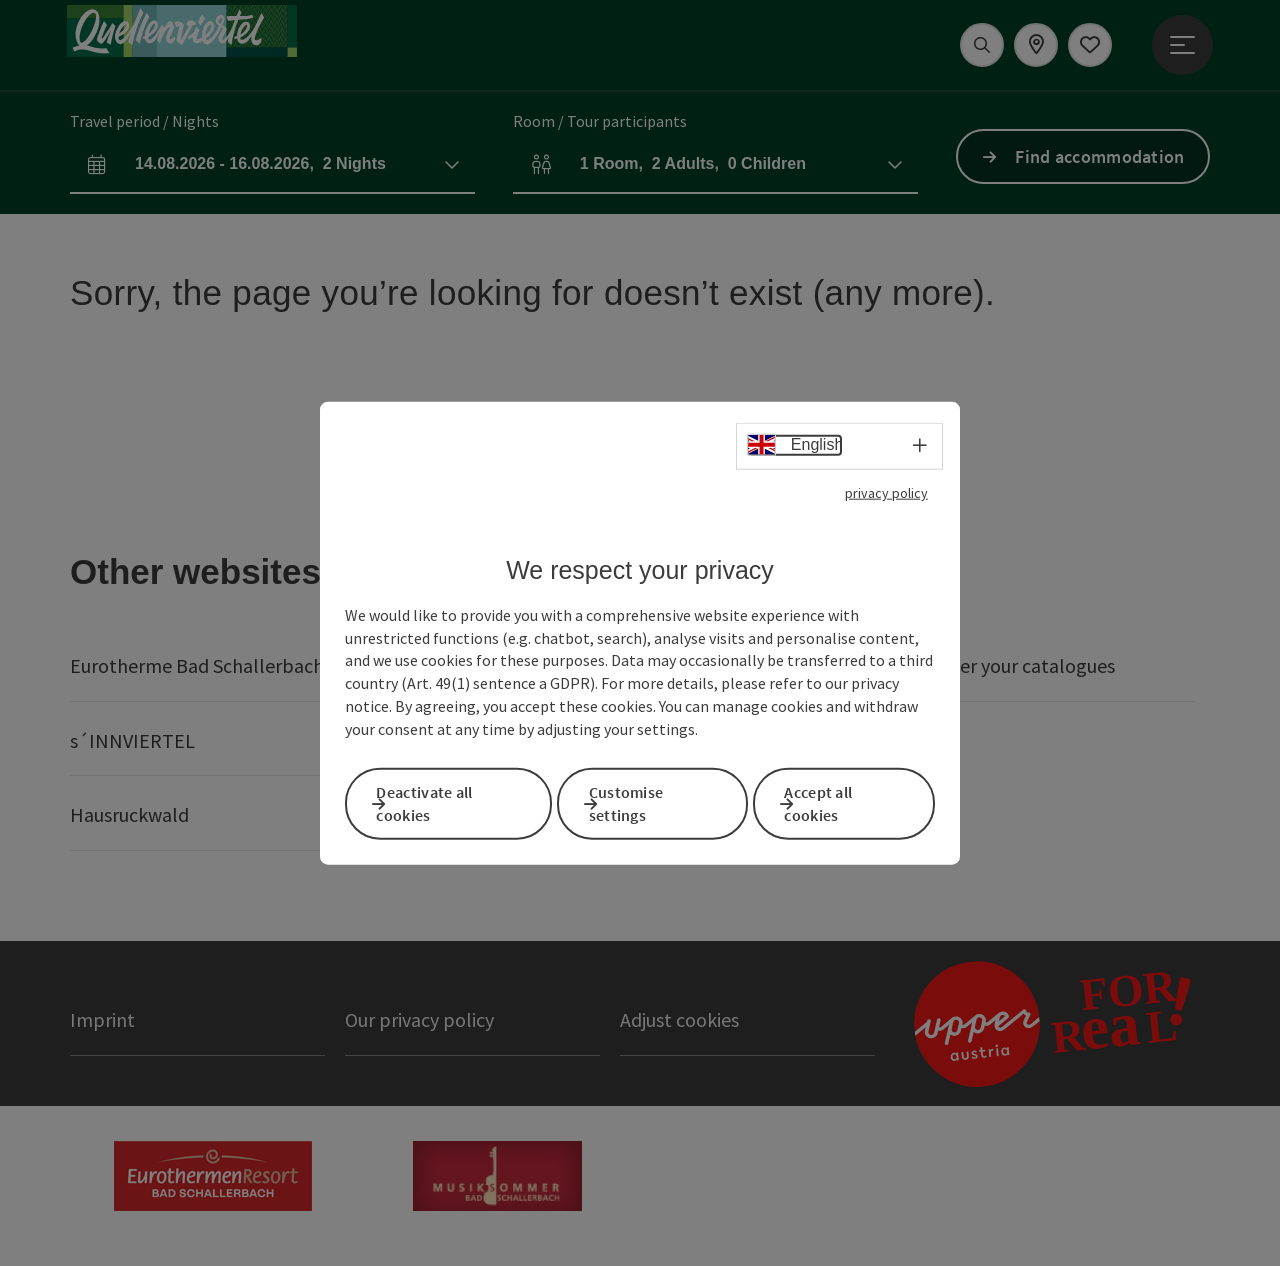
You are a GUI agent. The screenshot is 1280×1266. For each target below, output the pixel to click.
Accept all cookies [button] (840, 801)
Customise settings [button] (648, 801)
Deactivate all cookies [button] (446, 801)
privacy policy (886, 498)
